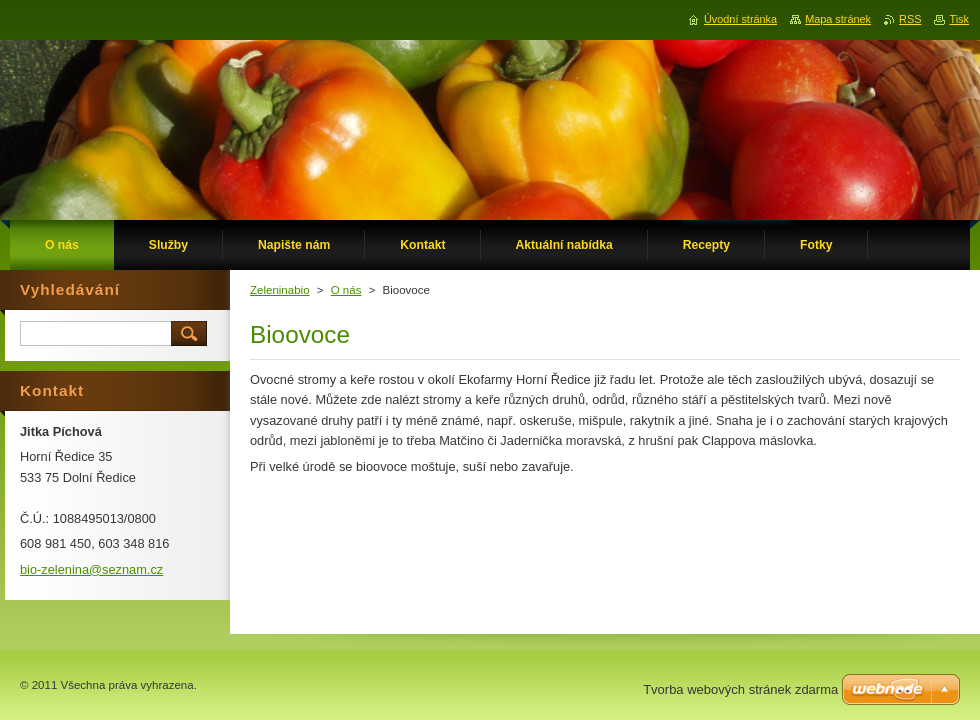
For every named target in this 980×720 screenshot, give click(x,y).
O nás (346, 290)
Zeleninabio (280, 290)
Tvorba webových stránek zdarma (740, 689)
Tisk (959, 19)
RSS (910, 19)
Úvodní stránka (740, 19)
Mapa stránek (838, 19)
